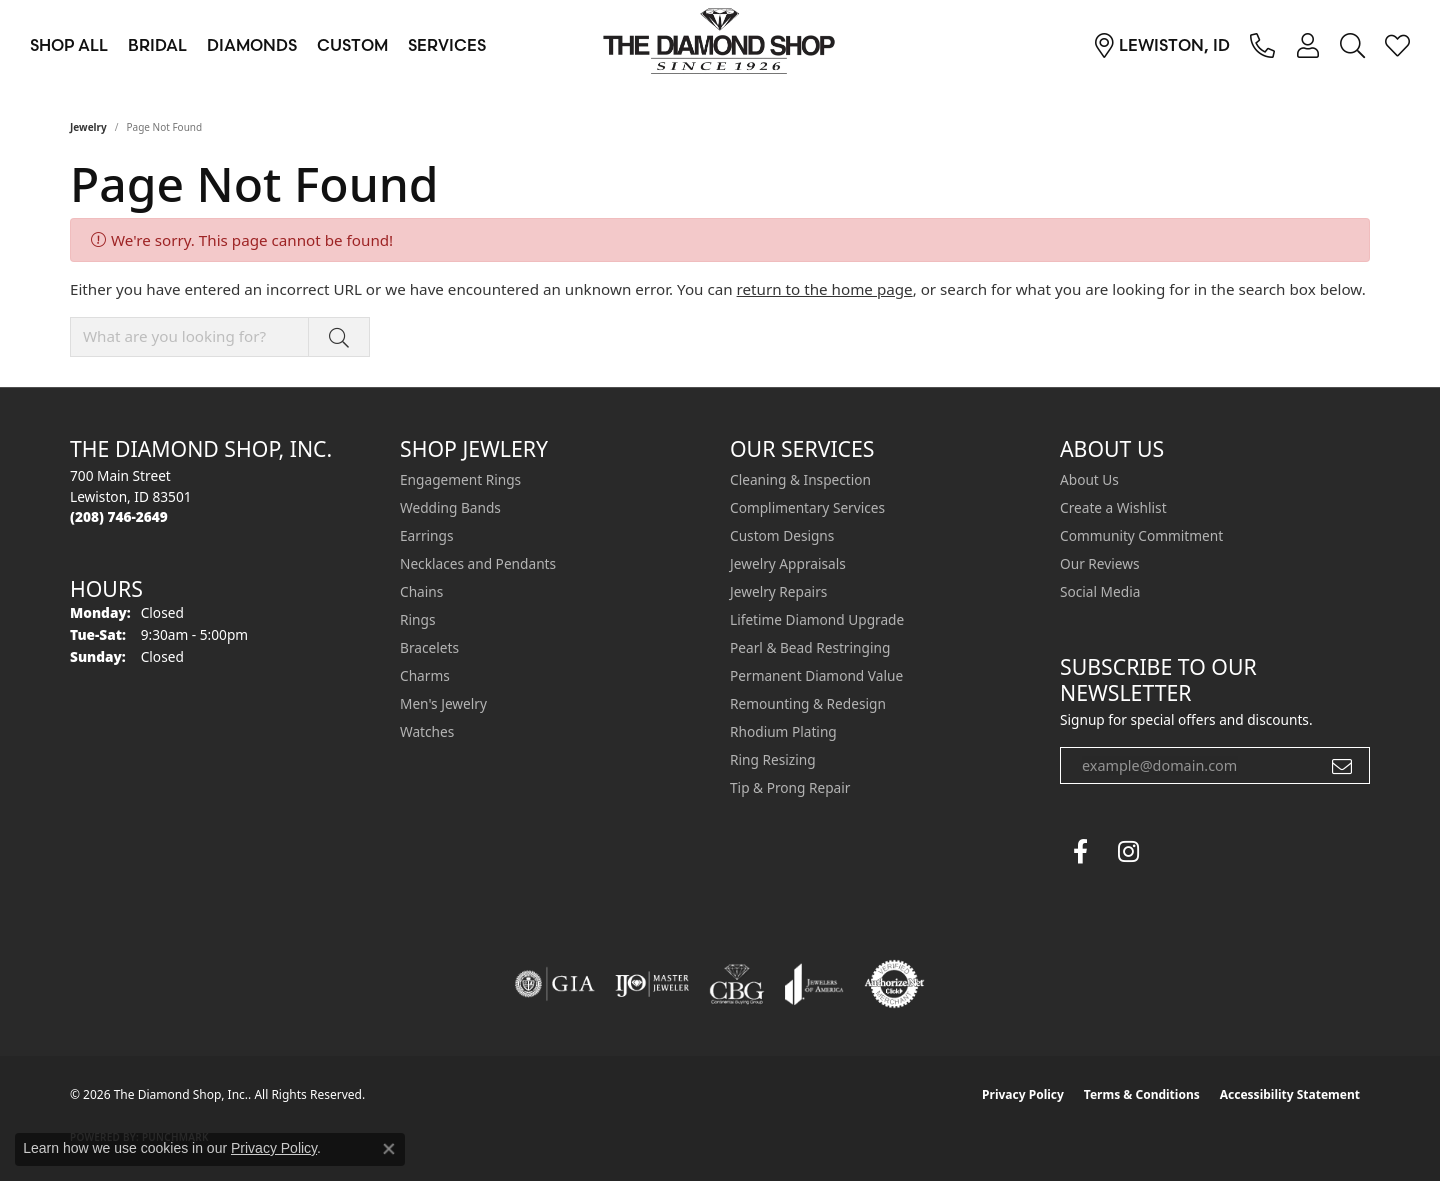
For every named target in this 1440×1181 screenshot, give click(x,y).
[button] (1307, 45)
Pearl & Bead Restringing (810, 647)
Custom (352, 45)
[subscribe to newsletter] (1342, 766)
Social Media (1100, 591)
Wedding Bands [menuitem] (450, 507)
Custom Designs (782, 535)
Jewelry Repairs (778, 591)
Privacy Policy (1023, 1094)
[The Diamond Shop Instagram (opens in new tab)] (1176, 852)
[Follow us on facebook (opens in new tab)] (1080, 852)
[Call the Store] (119, 516)
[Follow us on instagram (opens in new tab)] (1128, 852)
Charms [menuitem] (425, 675)
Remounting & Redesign (808, 703)
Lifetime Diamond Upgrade (817, 619)
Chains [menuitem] (421, 591)
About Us (1089, 479)
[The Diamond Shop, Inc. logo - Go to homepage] (720, 45)
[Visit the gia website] (555, 984)
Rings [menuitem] (417, 619)
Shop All (69, 45)
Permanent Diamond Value (816, 675)
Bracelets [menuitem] (429, 647)
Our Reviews (1099, 563)
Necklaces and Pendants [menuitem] (478, 563)
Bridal (157, 45)
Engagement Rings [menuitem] (460, 479)
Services (447, 45)
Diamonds (252, 45)
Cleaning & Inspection (800, 479)
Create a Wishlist (1113, 507)
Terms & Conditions (1142, 1094)
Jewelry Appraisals (788, 563)
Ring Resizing (773, 759)
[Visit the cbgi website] (737, 984)
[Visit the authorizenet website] (895, 984)
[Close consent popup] (389, 1149)
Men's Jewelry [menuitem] (443, 703)
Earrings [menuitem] (427, 535)
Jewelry (88, 127)
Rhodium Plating (783, 731)
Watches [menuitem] (427, 731)
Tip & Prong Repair (790, 787)
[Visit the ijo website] (652, 984)
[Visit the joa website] (814, 984)
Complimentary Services (807, 507)
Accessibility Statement (1290, 1094)
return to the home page (825, 289)
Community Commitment (1141, 535)
